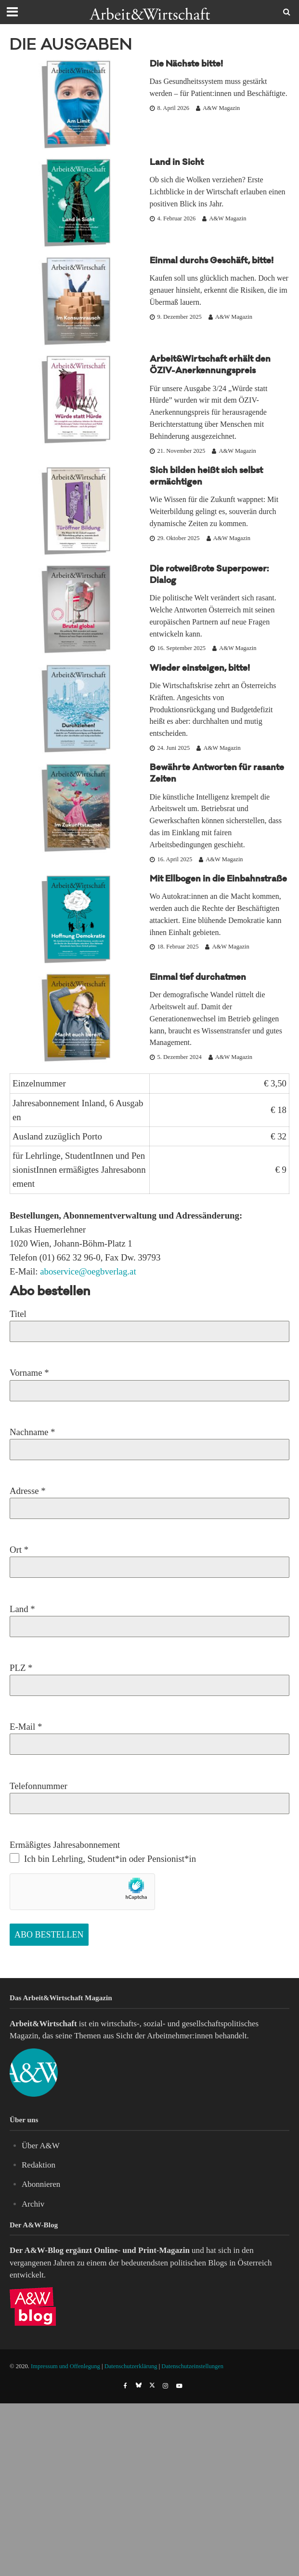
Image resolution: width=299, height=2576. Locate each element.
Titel (149, 1322)
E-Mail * (149, 1735)
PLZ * (149, 1676)
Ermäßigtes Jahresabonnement (103, 1852)
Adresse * (149, 1499)
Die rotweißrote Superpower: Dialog (209, 575)
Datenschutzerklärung (130, 2366)
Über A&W (41, 2145)
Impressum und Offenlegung (65, 2366)
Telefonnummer (149, 1794)
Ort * (149, 1558)
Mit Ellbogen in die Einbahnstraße (218, 880)
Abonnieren (41, 2184)
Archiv (33, 2204)
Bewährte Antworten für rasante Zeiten (217, 774)
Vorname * (149, 1381)
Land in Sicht (177, 163)
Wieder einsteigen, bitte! (200, 669)
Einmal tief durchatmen (198, 978)
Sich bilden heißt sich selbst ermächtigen (206, 477)
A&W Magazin (221, 108)
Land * (149, 1617)
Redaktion (38, 2164)
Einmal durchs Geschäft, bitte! (211, 262)
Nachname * (149, 1440)
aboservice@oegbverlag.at (88, 1271)
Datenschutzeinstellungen (192, 2366)
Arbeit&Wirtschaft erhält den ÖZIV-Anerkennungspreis (210, 366)
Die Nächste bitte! (186, 65)
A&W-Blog (44, 2250)
